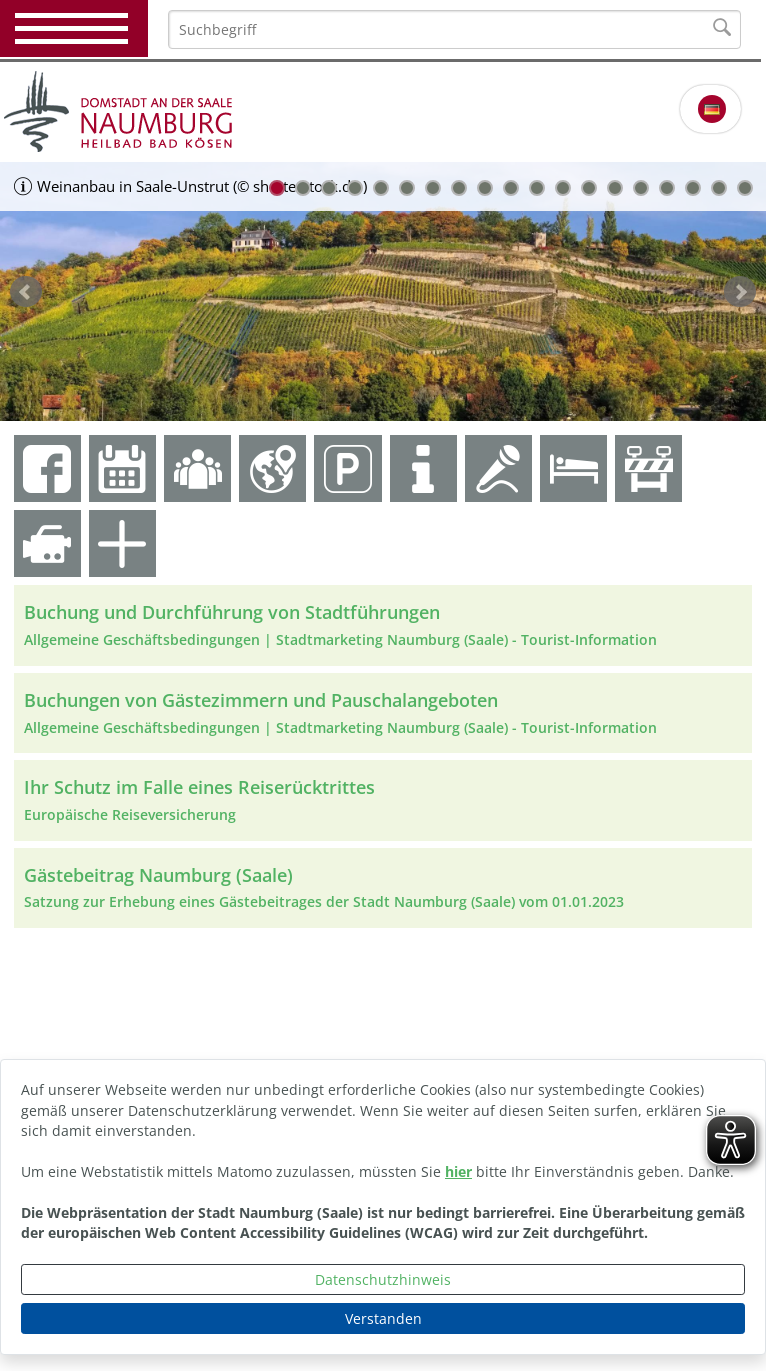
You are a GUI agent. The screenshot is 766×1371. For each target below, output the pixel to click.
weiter (740, 292)
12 (563, 188)
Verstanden (383, 1318)
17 (693, 188)
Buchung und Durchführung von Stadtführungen (232, 612)
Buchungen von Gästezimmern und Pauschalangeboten (261, 700)
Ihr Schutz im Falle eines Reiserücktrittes (199, 787)
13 (589, 188)
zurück (26, 292)
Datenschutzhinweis (383, 1279)
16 (667, 188)
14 (615, 188)
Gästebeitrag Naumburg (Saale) (158, 875)
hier (458, 1171)
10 (511, 188)
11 (537, 188)
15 (641, 188)
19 (745, 188)
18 (719, 188)
